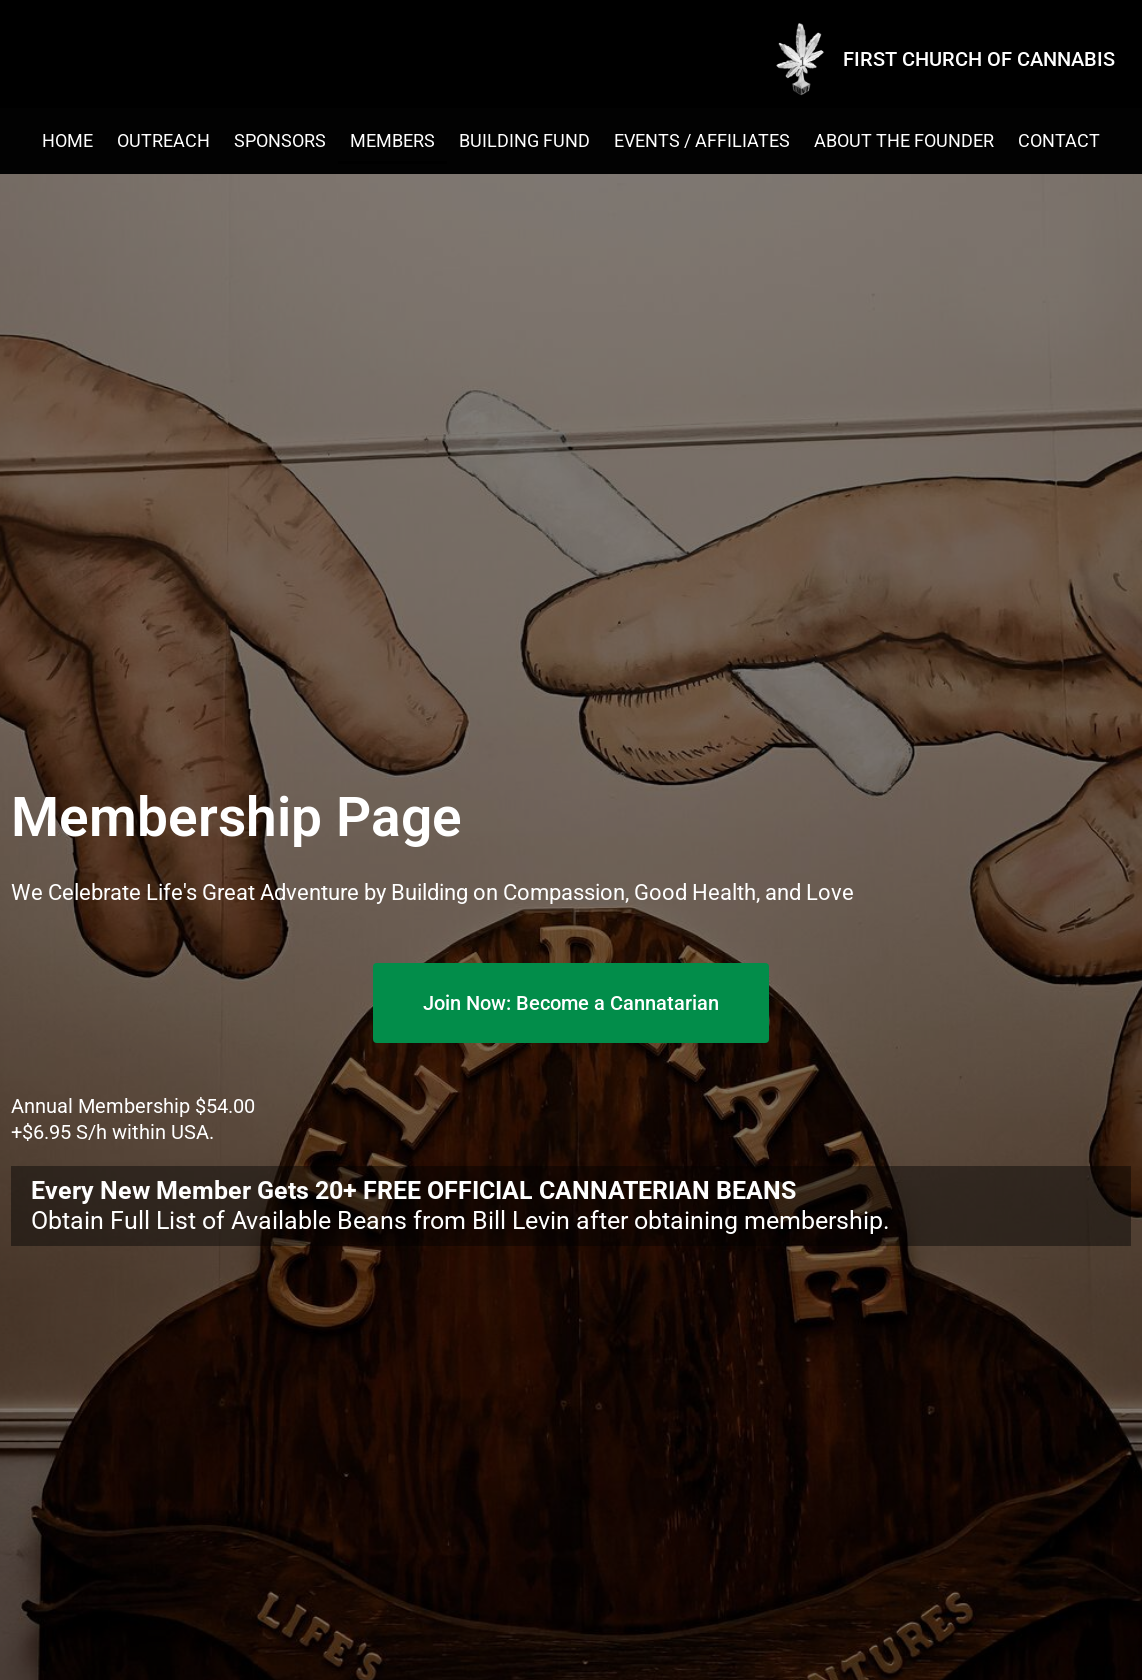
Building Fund (524, 140)
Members (392, 140)
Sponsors (280, 140)
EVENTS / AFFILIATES (702, 140)
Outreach (163, 140)
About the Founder (904, 140)
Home (67, 140)
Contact (1059, 140)
